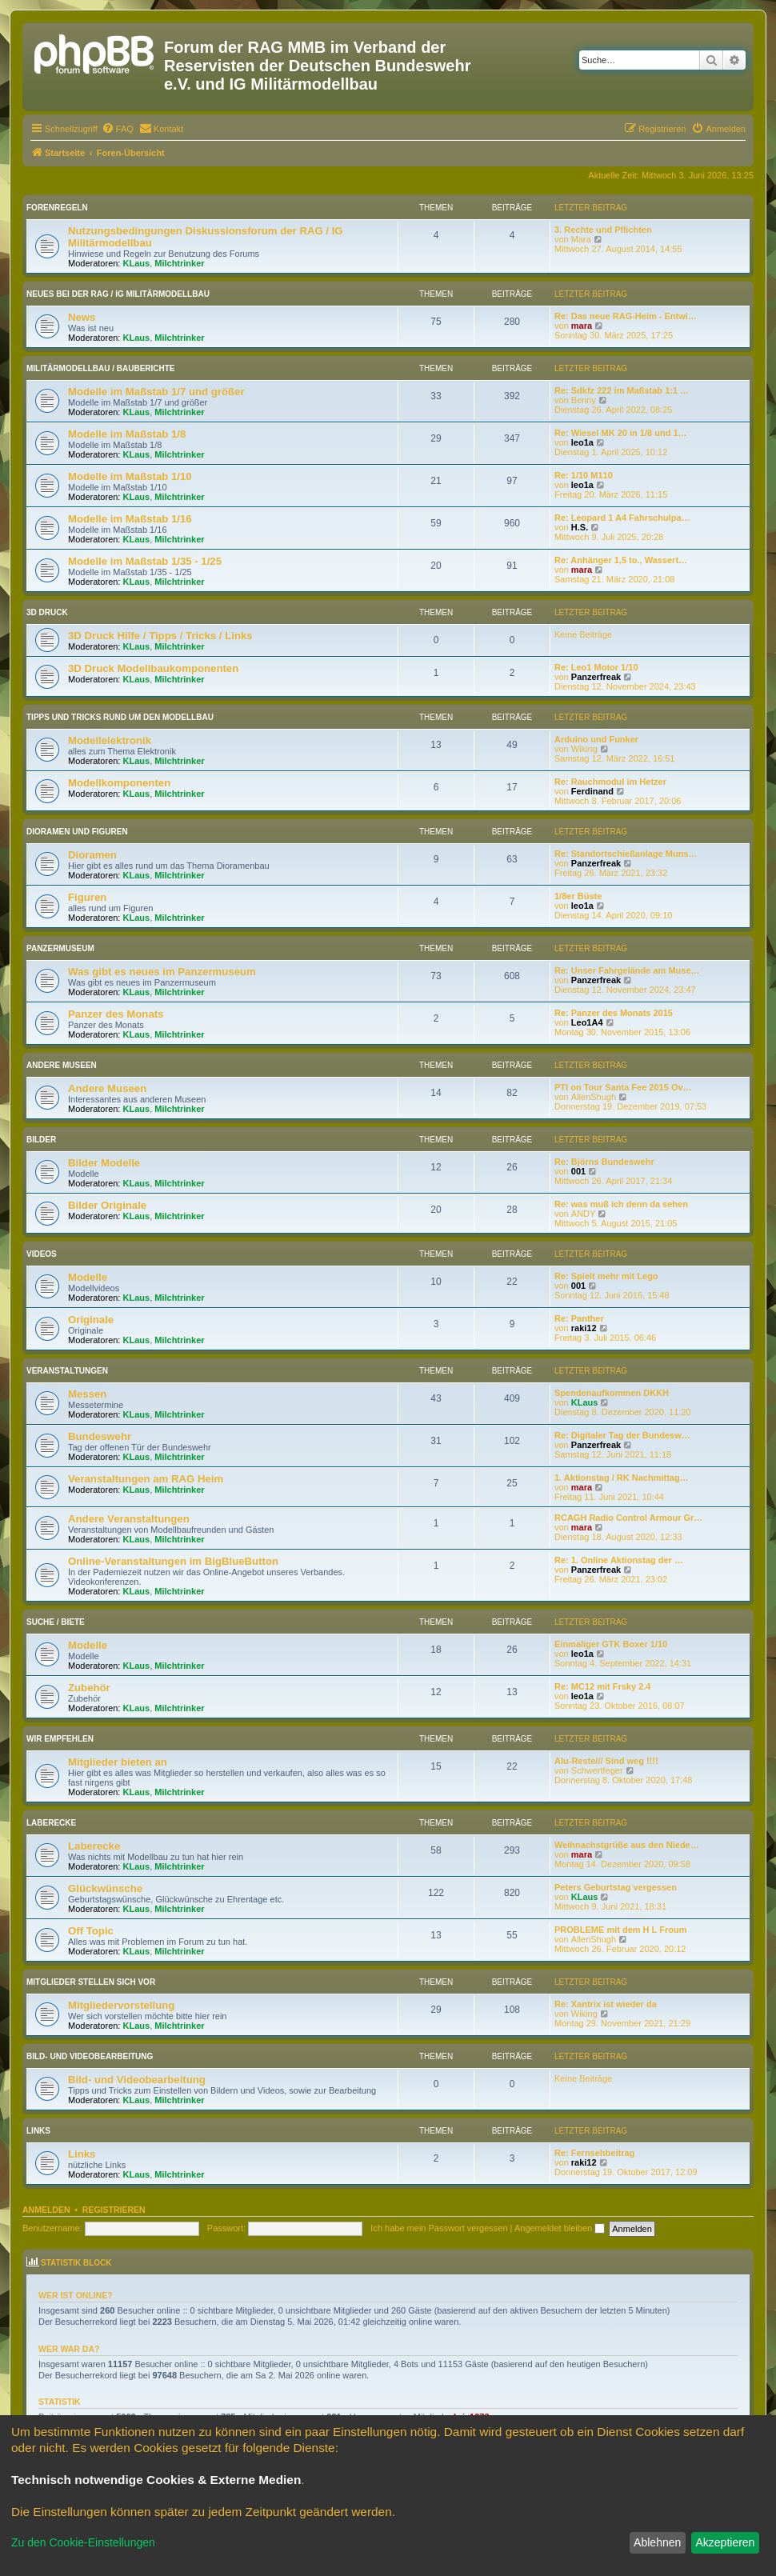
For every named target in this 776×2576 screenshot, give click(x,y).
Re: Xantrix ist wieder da (605, 2004)
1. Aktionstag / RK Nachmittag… (621, 1477)
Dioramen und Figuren (77, 831)
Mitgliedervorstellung (121, 2005)
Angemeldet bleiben (559, 2228)
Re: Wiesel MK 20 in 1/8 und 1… (620, 433)
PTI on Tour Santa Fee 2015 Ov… (623, 1087)
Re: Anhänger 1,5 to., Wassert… (620, 560)
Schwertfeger (597, 1770)
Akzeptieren (724, 2542)
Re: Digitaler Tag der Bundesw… (622, 1435)
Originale (91, 1320)
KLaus (136, 263)
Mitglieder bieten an (117, 1762)
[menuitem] (118, 128)
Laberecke (51, 1822)
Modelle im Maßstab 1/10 (130, 476)
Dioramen (92, 855)
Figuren (87, 897)
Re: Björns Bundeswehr (604, 1161)
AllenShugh (593, 1097)
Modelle (87, 1277)
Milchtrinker (179, 263)
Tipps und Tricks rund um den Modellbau (120, 717)
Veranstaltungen (67, 1370)
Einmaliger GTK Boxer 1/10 (610, 1644)
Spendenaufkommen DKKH (611, 1393)
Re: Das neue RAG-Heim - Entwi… (625, 316)
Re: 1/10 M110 (583, 475)
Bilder (41, 1139)
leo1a (582, 442)
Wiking (584, 749)
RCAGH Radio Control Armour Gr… (628, 1517)
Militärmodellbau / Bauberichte (100, 368)
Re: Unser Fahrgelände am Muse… (627, 970)
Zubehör (89, 1688)
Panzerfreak (596, 677)
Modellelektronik (109, 740)
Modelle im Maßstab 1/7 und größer (156, 392)
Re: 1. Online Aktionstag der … (618, 1560)
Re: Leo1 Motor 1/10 (596, 667)
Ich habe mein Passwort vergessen (438, 2228)
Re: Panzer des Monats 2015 (613, 1013)
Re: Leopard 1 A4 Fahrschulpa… (622, 517)
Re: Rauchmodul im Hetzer (610, 781)
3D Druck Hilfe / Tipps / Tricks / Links (160, 636)
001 (578, 1171)
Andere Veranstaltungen (129, 1519)
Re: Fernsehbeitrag (594, 2153)
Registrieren (114, 2209)
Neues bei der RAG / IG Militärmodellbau (118, 294)
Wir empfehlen (60, 1738)
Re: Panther (579, 1318)
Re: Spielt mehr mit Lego (606, 1276)
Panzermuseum (60, 948)
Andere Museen (61, 1065)
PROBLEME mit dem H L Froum (620, 1929)
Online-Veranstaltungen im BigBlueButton (173, 1561)
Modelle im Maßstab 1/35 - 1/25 (145, 561)
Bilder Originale (107, 1205)
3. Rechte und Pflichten (603, 229)
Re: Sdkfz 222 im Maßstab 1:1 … (621, 390)
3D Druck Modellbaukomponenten (153, 668)
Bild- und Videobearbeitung (89, 2056)
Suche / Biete (55, 1622)
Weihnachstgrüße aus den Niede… (626, 1845)
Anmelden (46, 2209)
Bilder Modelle (104, 1163)
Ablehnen (657, 2542)
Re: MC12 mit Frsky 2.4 (602, 1686)
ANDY (583, 1213)
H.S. (579, 527)
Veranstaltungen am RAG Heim (145, 1479)
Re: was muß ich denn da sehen (621, 1204)
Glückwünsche (105, 1888)
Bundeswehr (99, 1436)
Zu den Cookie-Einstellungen (83, 2542)
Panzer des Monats (115, 1014)
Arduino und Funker (596, 739)
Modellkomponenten (119, 783)
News (81, 317)
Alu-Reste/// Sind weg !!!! (606, 1761)
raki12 (584, 1328)
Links (38, 2130)
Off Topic (91, 1931)
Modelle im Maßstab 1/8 (127, 434)
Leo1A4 (587, 1022)
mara (581, 325)
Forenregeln (57, 207)
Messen (87, 1394)
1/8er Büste (578, 896)
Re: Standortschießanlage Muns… (625, 853)
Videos (41, 1254)
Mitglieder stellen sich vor (90, 1982)
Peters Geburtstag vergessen (615, 1887)
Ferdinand (592, 791)
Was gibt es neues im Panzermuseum (162, 972)
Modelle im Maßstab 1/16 (130, 519)
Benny (583, 400)
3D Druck (47, 612)
